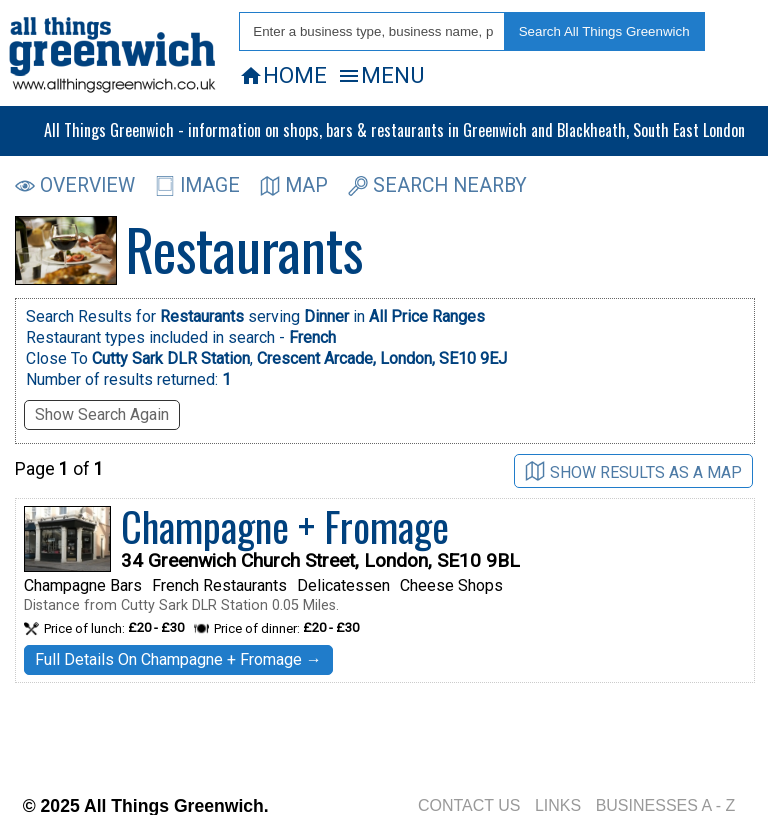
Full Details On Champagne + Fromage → (178, 659)
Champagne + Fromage (285, 526)
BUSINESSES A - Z (666, 805)
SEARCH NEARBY (437, 185)
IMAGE (197, 185)
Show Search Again (102, 414)
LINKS (558, 805)
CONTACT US (469, 805)
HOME (283, 75)
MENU (380, 75)
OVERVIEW (75, 185)
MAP (294, 185)
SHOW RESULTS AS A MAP (633, 471)
